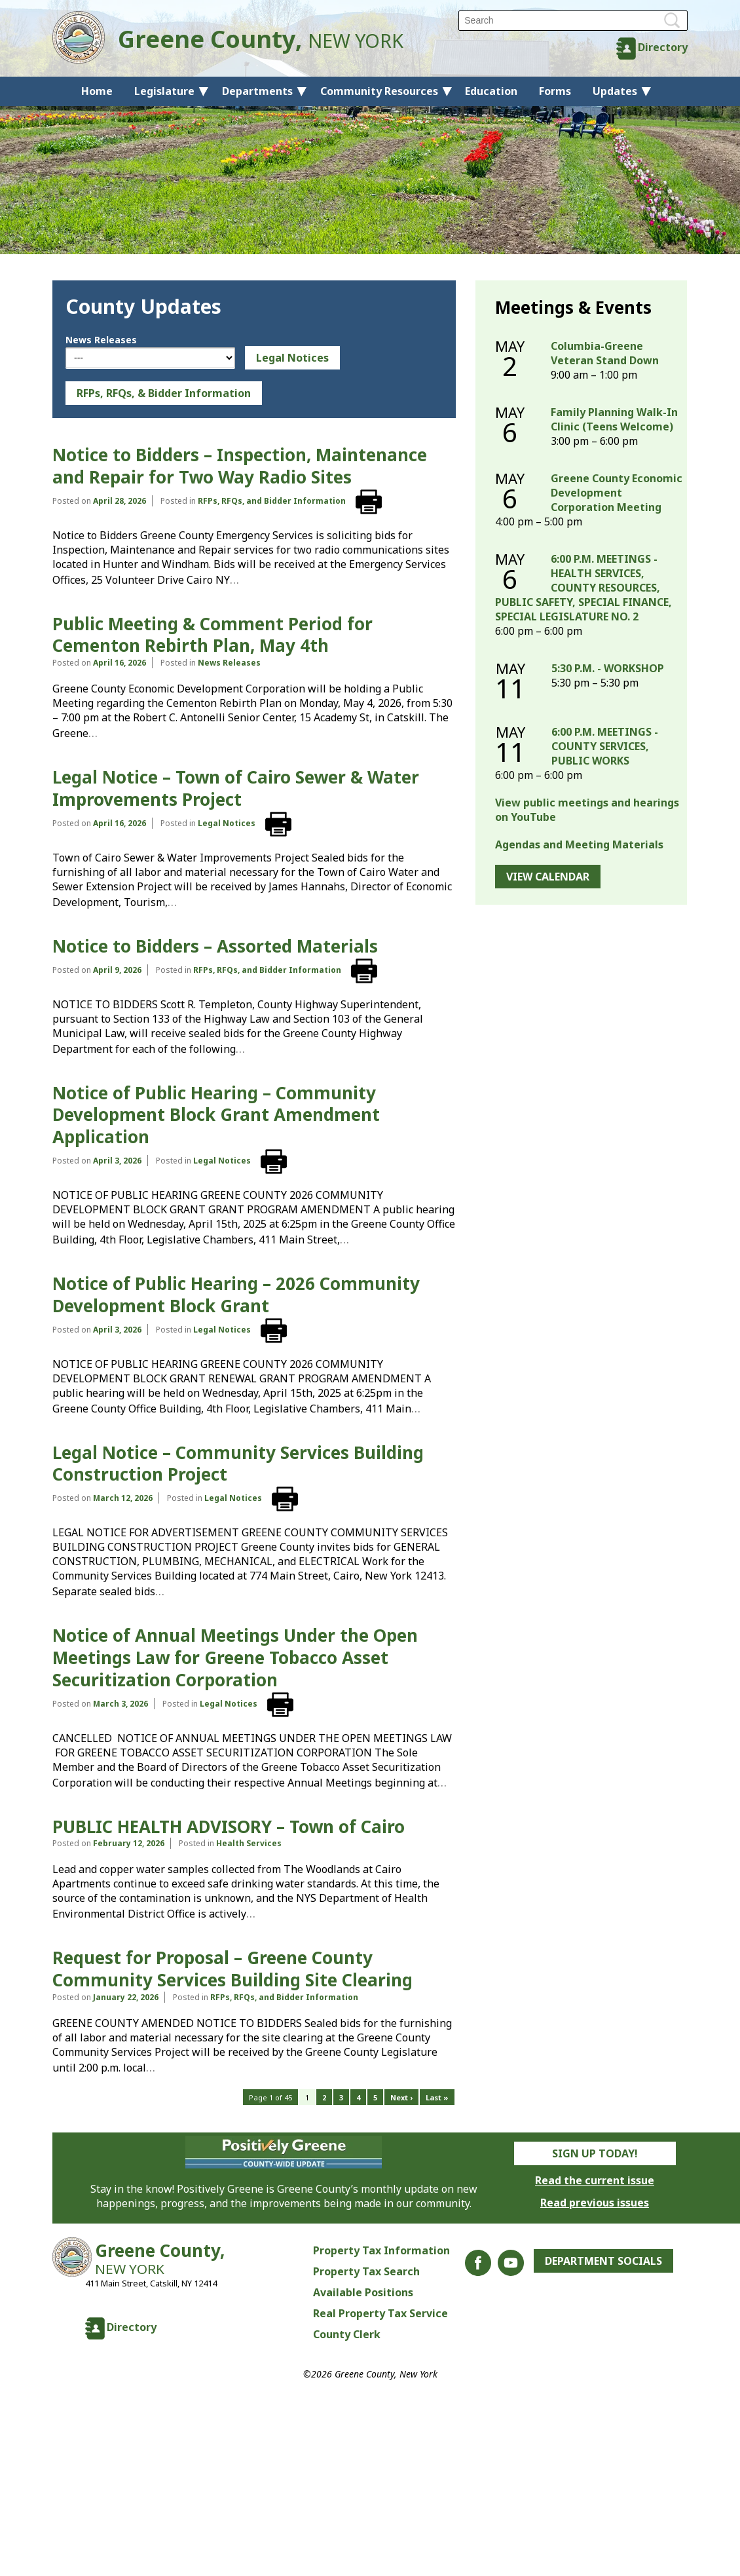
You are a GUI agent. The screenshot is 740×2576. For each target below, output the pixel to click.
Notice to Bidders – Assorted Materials (215, 946)
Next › (401, 2097)
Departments (257, 91)
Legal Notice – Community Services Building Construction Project (238, 1464)
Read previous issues (594, 2202)
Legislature (164, 91)
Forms (555, 91)
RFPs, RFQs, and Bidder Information (272, 500)
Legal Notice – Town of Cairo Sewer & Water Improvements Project (235, 788)
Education (491, 91)
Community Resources (379, 91)
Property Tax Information (381, 2250)
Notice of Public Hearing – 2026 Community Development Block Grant (236, 1294)
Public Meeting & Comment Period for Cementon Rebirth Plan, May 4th (212, 635)
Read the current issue (594, 2180)
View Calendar (547, 876)
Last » (437, 2097)
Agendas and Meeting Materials (579, 844)
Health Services (249, 1843)
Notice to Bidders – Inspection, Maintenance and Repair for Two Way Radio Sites (239, 466)
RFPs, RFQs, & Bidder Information (164, 393)
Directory (663, 47)
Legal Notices (292, 357)
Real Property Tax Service (380, 2313)
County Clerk (346, 2334)
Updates (615, 91)
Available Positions (363, 2292)
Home (97, 91)
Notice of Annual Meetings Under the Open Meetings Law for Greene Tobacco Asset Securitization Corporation (235, 1657)
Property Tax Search (366, 2271)
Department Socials (603, 2261)
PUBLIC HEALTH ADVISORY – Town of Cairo (228, 1826)
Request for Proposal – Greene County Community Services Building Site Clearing (232, 1969)
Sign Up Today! (595, 2153)
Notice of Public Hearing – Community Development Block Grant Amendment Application (216, 1115)
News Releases (101, 339)
